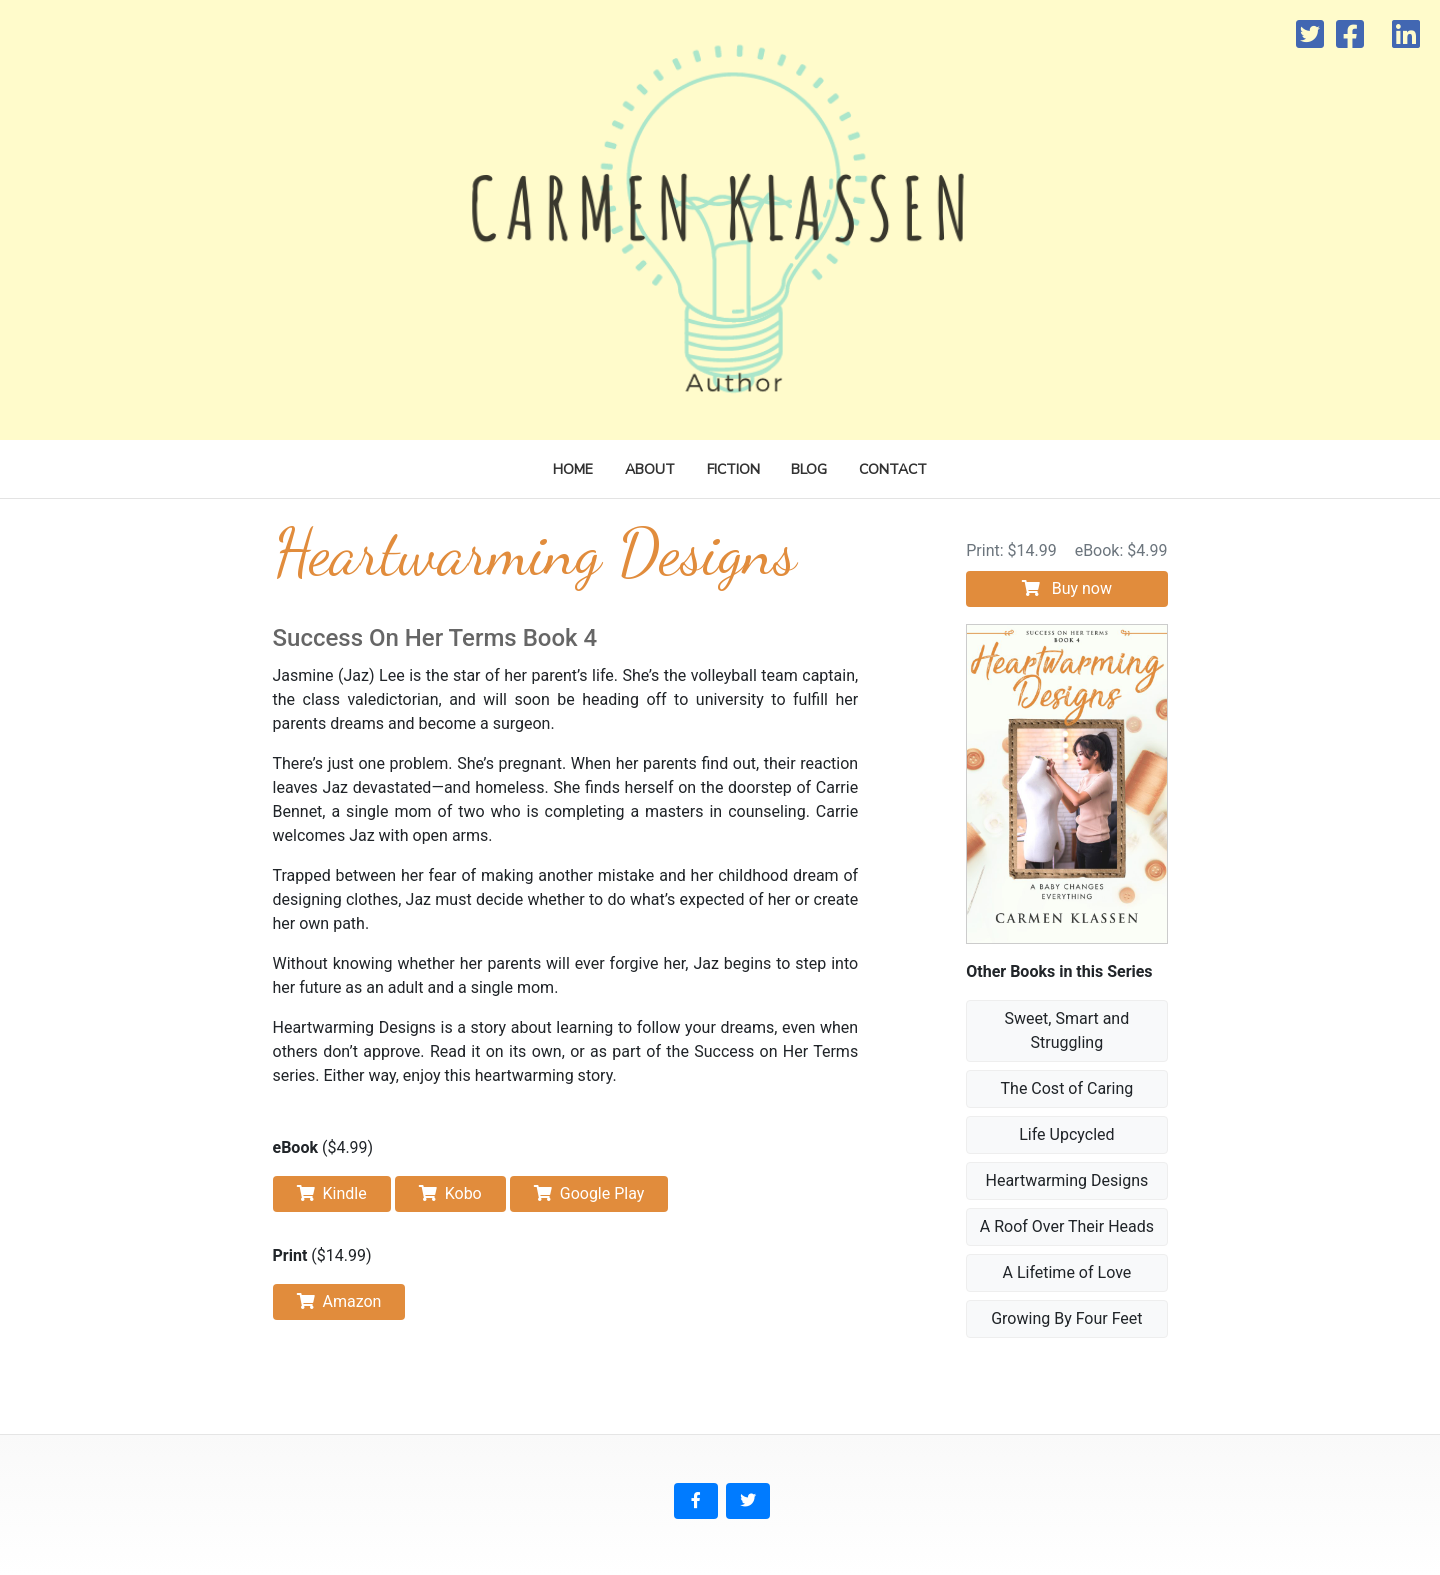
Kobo (450, 1193)
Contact (893, 469)
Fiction (733, 469)
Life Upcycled (1066, 1134)
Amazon (339, 1301)
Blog (809, 469)
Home (573, 469)
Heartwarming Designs (1067, 1180)
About (650, 469)
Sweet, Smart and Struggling (1067, 1030)
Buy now (1067, 588)
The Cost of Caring (1067, 1088)
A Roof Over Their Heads (1067, 1226)
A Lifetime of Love (1066, 1272)
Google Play (589, 1193)
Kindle (332, 1193)
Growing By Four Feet (1066, 1318)
